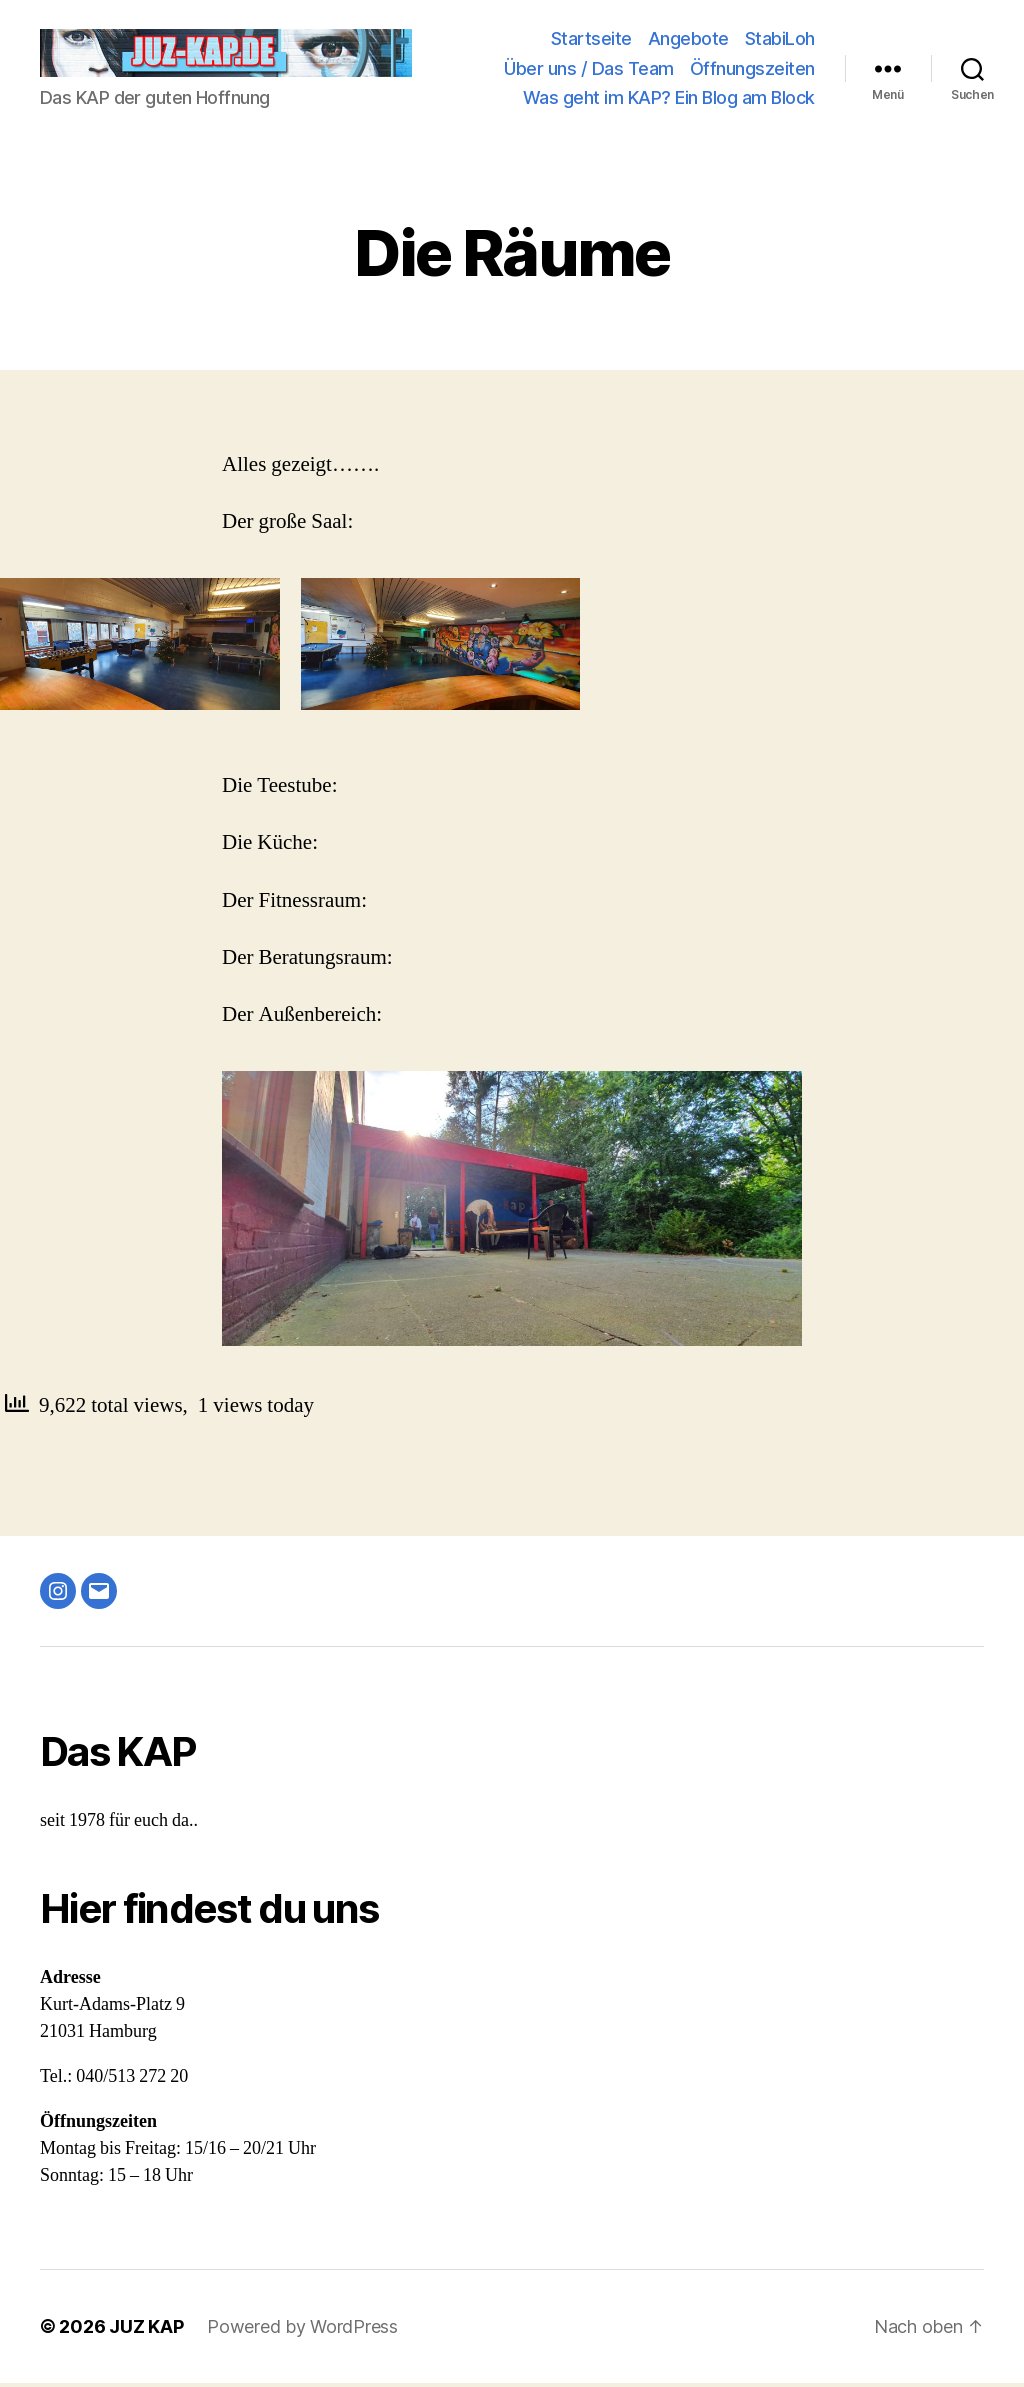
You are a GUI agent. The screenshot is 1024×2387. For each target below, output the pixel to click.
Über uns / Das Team (589, 70)
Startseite (591, 40)
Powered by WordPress (302, 2330)
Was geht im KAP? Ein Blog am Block (669, 99)
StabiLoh (780, 40)
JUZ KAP (146, 2330)
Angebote (688, 40)
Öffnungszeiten (752, 70)
